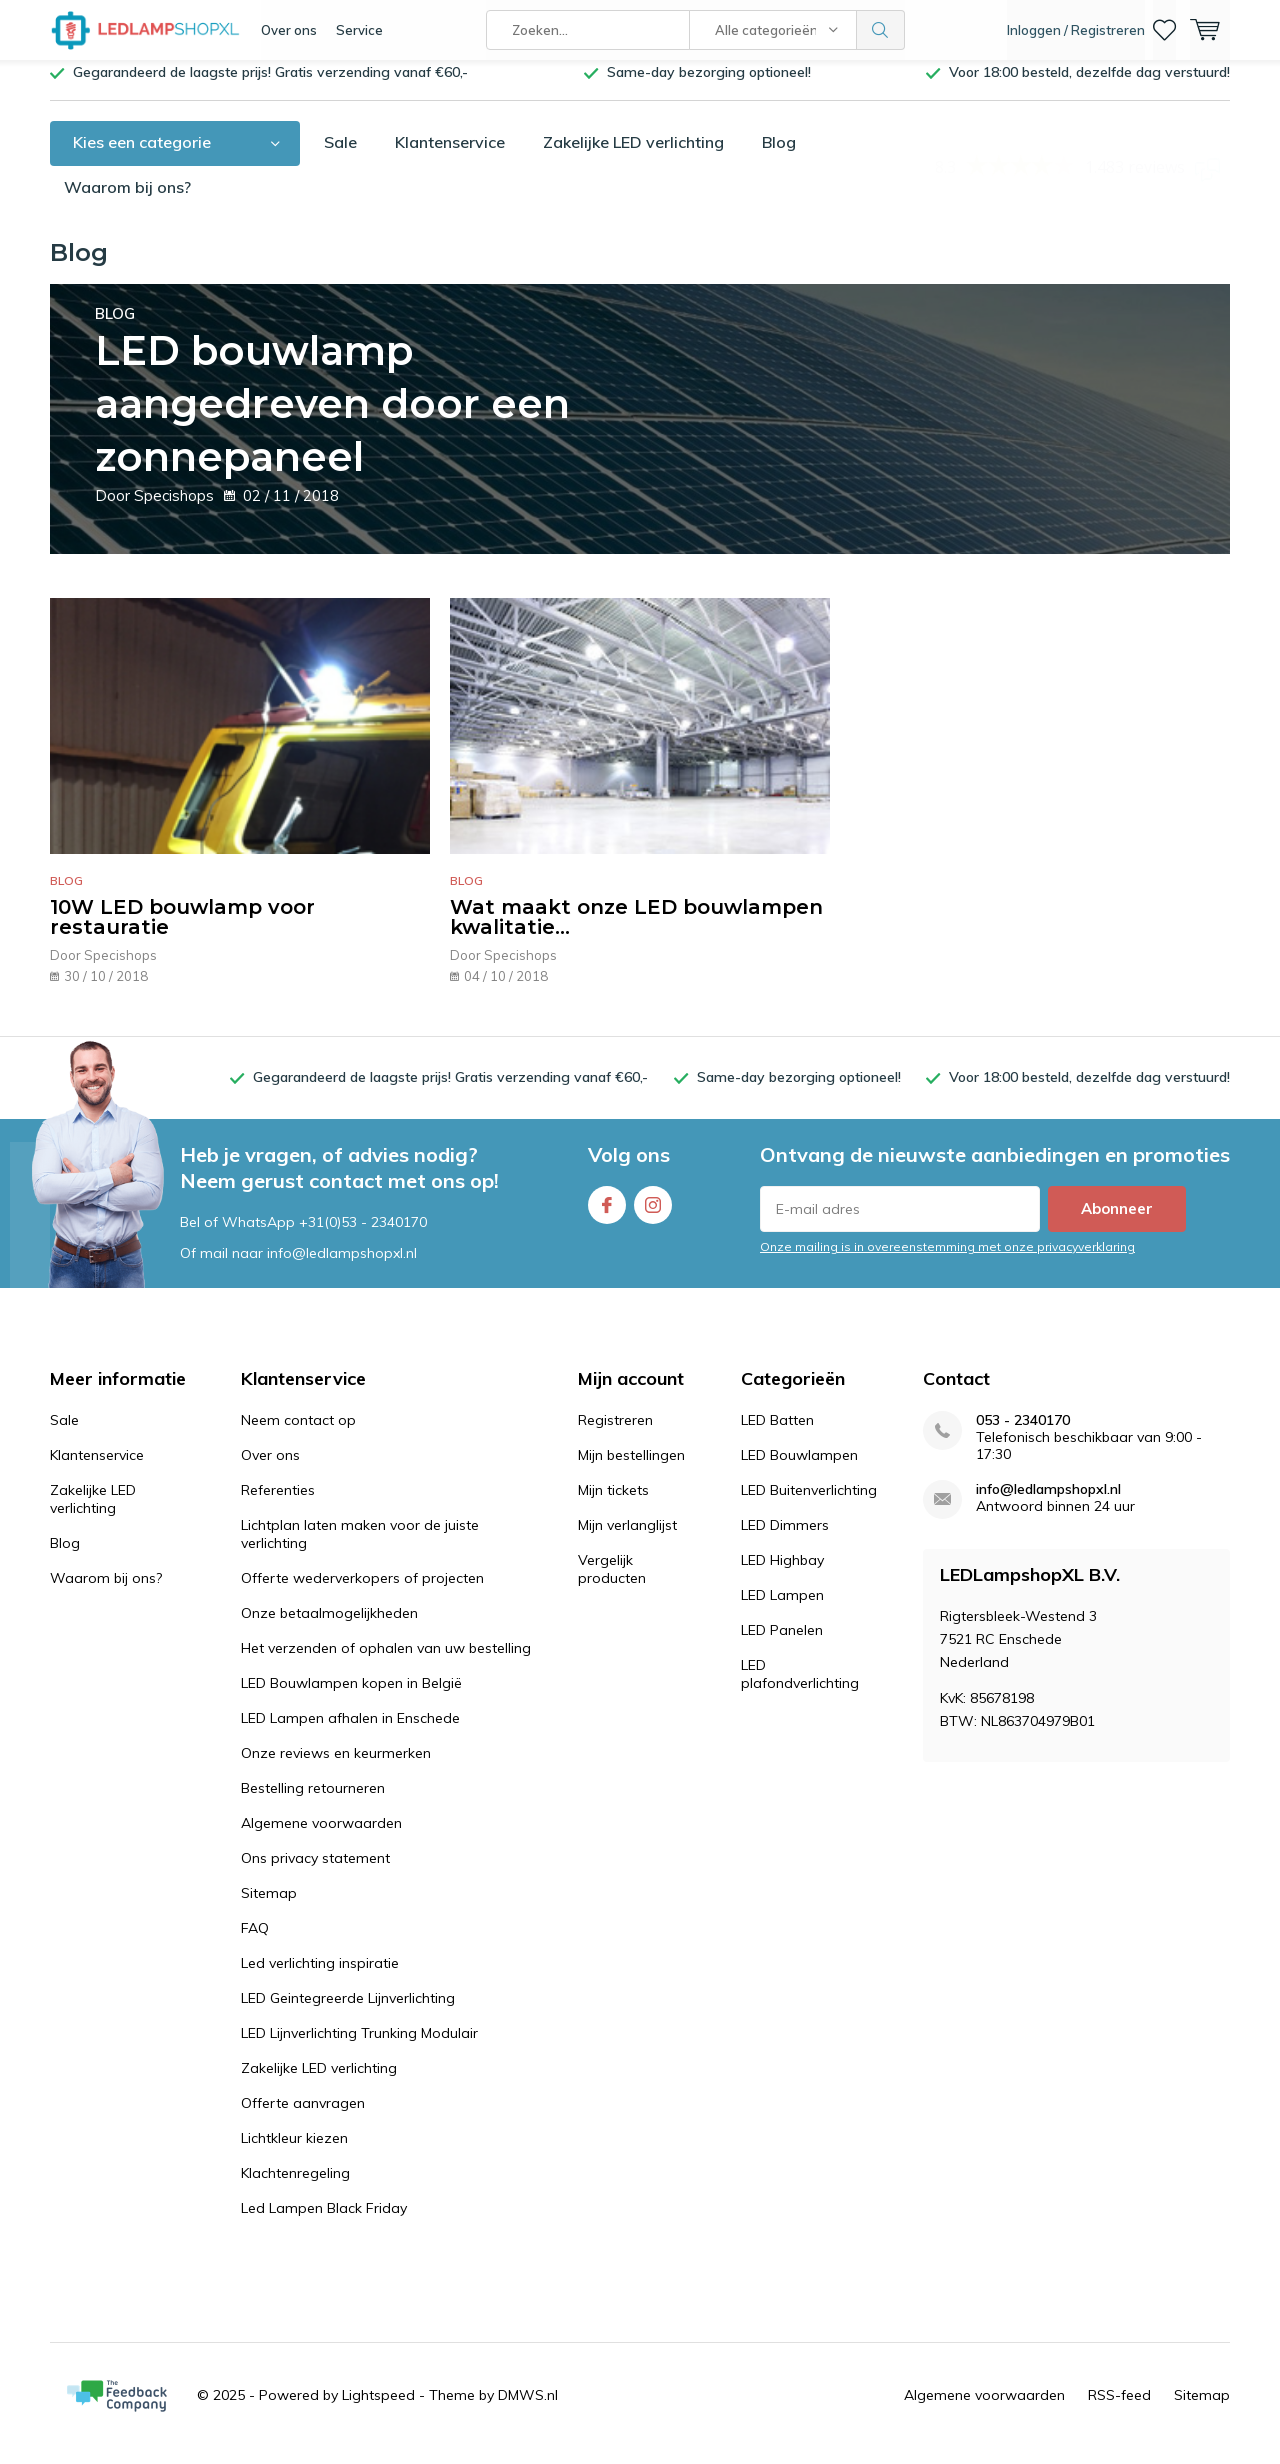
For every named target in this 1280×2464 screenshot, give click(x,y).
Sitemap (269, 1908)
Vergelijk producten (612, 1584)
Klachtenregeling (295, 2188)
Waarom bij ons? (127, 202)
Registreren (615, 1435)
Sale (340, 157)
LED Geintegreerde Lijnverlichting (348, 2013)
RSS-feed (1119, 2410)
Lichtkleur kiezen (294, 2153)
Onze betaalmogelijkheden (329, 1628)
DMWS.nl (528, 2410)
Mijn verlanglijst (627, 1540)
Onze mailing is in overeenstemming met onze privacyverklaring (947, 1261)
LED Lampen (782, 1610)
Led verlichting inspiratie (320, 1978)
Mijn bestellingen (631, 1470)
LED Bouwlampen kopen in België (351, 1698)
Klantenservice (450, 157)
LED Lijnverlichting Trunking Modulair (359, 2048)
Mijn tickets (613, 1505)
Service (359, 30)
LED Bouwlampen (799, 1470)
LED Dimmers (785, 1540)
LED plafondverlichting (800, 1689)
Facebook (607, 1215)
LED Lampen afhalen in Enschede (350, 1733)
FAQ (255, 1943)
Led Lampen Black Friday (324, 2223)
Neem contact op (298, 1435)
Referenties (278, 1505)
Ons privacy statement (315, 1873)
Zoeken (881, 30)
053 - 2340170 (1023, 1435)
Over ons (289, 30)
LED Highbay (782, 1575)
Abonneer (1117, 1223)
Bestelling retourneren (313, 1803)
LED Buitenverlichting (809, 1505)
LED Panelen (782, 1645)
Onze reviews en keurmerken (336, 1768)
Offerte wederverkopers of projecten (362, 1593)
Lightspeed (378, 2410)
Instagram (653, 1215)
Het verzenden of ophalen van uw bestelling (386, 1663)
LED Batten (777, 1435)
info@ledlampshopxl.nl (1048, 1504)
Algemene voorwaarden (321, 1838)
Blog (779, 157)
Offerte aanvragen (303, 2118)
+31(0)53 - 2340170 (363, 1236)
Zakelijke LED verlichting (633, 157)
